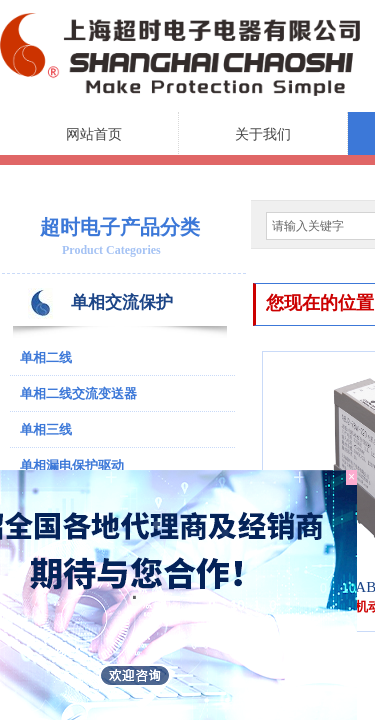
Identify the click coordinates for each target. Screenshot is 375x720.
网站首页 (94, 134)
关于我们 (263, 134)
